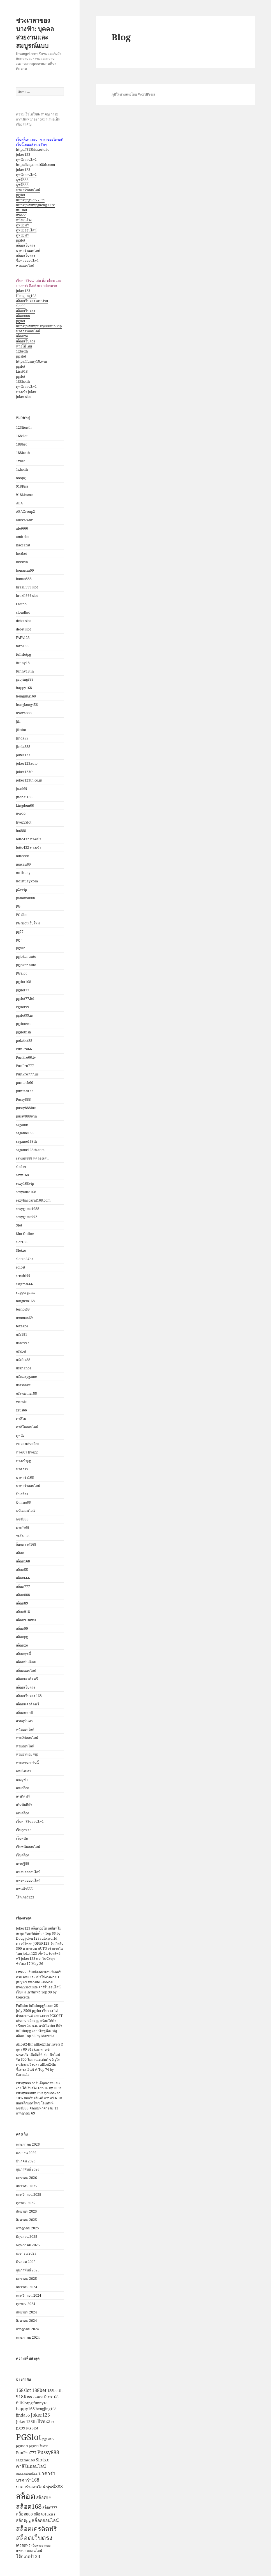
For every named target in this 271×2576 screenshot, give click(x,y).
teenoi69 (23, 1309)
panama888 (25, 898)
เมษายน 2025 (26, 2253)
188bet (21, 444)
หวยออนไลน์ (25, 265)
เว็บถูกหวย (23, 1830)
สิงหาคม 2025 (26, 2219)
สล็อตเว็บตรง (25, 245)
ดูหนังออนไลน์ (26, 159)
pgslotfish (23, 1032)
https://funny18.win (31, 361)
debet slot (23, 620)
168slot (21, 435)
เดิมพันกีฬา (24, 1804)
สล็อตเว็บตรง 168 (29, 1695)
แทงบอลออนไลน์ (28, 1872)
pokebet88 (24, 1040)
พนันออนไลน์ (25, 1510)
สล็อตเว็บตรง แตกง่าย (32, 300)
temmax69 (24, 1317)
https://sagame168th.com (35, 164)
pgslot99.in (24, 1015)
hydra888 (24, 713)
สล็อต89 (22, 1603)
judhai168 (24, 797)
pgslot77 (22, 990)
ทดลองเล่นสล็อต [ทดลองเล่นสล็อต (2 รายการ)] (27, 2474)
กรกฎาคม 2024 (27, 2329)
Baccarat (23, 545)
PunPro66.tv (26, 1057)
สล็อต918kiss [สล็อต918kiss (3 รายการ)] (44, 2514)
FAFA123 (23, 637)
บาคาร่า (22, 1469)
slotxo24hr (24, 1258)
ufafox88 (23, 1359)
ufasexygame (26, 1376)
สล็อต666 (23, 1578)
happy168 (24, 687)
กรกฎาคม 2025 (27, 2228)
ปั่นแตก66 (23, 1502)
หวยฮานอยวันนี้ (27, 1762)
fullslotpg (23, 654)
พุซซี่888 (22, 179)
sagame (22, 1124)
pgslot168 (23, 981)
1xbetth (22, 351)
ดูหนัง (20, 1435)
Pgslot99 (22, 1007)
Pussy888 (23, 1099)
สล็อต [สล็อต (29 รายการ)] (25, 2496)
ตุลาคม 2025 (25, 2203)
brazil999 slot (27, 587)
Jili (18, 721)
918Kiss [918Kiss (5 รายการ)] (24, 2397)
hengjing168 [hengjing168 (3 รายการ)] (46, 2408)
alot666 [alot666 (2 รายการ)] (38, 2397)
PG (18, 906)
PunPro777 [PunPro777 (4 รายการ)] (26, 2452)
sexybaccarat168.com (33, 1200)
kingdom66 (25, 805)
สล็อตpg (22, 1636)
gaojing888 (25, 679)
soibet (20, 1267)
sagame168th (26, 1141)
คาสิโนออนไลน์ (27, 1427)
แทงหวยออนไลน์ (28, 1880)
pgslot (20, 195)
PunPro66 (24, 1049)
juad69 (21, 788)
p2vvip (21, 889)
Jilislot (21, 729)
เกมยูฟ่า (22, 1779)
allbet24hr (24, 520)
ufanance (23, 1368)
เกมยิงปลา (23, 1771)
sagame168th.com (30, 1149)
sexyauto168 (26, 1192)
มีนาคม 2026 (26, 2161)
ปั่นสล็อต (22, 1494)
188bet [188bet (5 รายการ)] (39, 2390)
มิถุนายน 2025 (26, 2236)
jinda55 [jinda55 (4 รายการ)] (23, 2415)
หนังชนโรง (24, 220)
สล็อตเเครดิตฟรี (27, 1704)
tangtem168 (25, 1301)
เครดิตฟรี (23, 1796)
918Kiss (22, 486)
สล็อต (20, 1552)
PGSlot (21, 973)
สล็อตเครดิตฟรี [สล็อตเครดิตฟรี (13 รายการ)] (36, 2528)
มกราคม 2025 (26, 2278)
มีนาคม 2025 (26, 2261)
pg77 (20, 931)
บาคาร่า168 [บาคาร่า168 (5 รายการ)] (27, 2480)
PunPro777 (25, 1065)
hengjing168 (26, 696)
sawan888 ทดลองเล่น (32, 1158)
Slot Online (25, 1233)
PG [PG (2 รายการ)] (53, 2422)
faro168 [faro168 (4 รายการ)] (51, 2396)
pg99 (20, 940)
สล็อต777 (23, 1586)
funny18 (23, 662)
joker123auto (27, 763)
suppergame (25, 1292)
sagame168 (25, 1133)
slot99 (21, 305)
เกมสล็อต (22, 1788)
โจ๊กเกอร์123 (25, 1897)
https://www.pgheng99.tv (35, 205)
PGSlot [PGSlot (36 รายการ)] (28, 2437)
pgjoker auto (26, 956)
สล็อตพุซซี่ (23, 1653)
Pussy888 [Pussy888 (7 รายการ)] (48, 2452)
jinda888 (23, 746)
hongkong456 (27, 704)
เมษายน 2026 (26, 2152)
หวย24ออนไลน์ (27, 1737)
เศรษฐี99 (22, 1863)
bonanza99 (25, 570)
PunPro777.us (27, 1074)
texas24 (22, 1326)
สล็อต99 (22, 1628)
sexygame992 (26, 1216)
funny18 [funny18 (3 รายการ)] (40, 2402)
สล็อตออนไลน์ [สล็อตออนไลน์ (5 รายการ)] (45, 2520)
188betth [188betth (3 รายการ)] (54, 2390)
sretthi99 (23, 1275)
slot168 (21, 1242)
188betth (23, 381)
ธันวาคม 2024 (26, 2287)
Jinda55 (22, 738)
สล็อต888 (23, 316)
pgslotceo (23, 1023)
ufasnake (23, 1385)
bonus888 (24, 578)
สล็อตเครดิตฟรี (27, 1679)
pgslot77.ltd (25, 998)
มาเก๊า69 (22, 1527)
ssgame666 (24, 1284)
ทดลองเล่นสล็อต (28, 1443)
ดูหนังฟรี (22, 225)
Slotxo (21, 1250)
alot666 (22, 528)
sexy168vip (25, 1183)
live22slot (23, 822)
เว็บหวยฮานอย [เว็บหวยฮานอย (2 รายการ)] (40, 2545)
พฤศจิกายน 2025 (28, 2194)
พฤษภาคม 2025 (28, 2245)
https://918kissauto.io (32, 149)
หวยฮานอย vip (27, 1754)
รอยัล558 (22, 1536)
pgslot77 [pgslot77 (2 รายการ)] (48, 2439)
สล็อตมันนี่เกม (26, 1662)
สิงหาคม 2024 (26, 2320)
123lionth (24, 427)
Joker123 (23, 755)
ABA (19, 503)
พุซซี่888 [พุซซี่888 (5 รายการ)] (54, 2487)
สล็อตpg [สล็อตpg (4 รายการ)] (23, 2520)
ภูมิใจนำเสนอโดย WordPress (133, 94)
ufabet (21, 1351)
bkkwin (22, 562)
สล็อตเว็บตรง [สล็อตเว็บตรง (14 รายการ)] (34, 2537)
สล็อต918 (23, 1611)
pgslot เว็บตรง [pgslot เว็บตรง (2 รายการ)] (38, 2446)
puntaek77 (24, 1091)
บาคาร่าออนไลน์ (28, 189)
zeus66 (21, 1410)
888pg (21, 478)
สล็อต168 (23, 1561)
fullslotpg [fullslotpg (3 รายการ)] (24, 2402)
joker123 (23, 154)
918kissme (24, 494)
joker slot (23, 396)
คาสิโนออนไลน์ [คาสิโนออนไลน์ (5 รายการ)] (31, 2466)
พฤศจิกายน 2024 (28, 2295)
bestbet (21, 553)
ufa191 (21, 1334)
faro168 (22, 646)
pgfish (21, 948)
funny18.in (25, 671)
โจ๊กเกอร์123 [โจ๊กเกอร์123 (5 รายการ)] (28, 2556)
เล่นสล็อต (22, 1813)
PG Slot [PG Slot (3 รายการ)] (32, 2428)
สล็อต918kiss (26, 1620)
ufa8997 (22, 1343)
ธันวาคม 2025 (26, 2186)
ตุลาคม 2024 (25, 2303)
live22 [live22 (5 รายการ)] (44, 2421)
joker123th (25, 771)
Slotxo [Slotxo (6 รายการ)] (43, 2459)
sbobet (21, 1166)
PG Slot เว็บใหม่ (28, 923)
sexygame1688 (27, 1208)
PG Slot (21, 914)
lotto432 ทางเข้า (28, 839)
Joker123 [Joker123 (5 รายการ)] (40, 2415)
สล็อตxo (22, 336)
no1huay (23, 872)
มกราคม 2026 (26, 2177)
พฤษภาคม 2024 (28, 2337)
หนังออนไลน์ (25, 1729)
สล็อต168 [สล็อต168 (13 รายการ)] (28, 2506)
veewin (21, 1401)
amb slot (22, 536)
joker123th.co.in (29, 780)
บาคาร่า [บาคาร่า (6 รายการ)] (46, 2473)
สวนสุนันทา (24, 1721)
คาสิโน (21, 1418)
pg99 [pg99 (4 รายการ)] (20, 2428)
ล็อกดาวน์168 (26, 1544)
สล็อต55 (22, 1569)
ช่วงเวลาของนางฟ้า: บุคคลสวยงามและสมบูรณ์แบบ (35, 33)
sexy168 (22, 1175)
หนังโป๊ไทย (24, 346)
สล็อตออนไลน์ (26, 1670)
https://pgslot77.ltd (30, 200)
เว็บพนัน (22, 1838)
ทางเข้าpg (23, 1460)
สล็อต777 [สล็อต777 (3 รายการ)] (49, 2507)
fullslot (21, 210)
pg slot (21, 356)
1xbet (20, 461)
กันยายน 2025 (26, 2211)
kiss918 (22, 371)
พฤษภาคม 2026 (28, 2144)
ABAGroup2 (25, 511)
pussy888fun (26, 1107)
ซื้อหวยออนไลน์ (27, 260)
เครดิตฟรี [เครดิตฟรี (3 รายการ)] (23, 2545)
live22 (21, 215)
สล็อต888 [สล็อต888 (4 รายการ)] (24, 2514)
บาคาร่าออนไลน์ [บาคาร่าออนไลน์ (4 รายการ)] (30, 2486)
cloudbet (23, 612)
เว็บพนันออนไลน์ (28, 1846)
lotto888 (22, 856)
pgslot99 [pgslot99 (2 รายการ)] (22, 2446)
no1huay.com (27, 881)
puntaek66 (24, 1082)
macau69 (23, 864)
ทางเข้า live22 (27, 1452)
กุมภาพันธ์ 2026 (28, 2169)
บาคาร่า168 (25, 1477)
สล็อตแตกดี (24, 1712)
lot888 (21, 830)
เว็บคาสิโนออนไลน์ (29, 1821)
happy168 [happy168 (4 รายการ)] (25, 2408)
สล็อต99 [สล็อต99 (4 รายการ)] (43, 2497)
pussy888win (26, 1116)
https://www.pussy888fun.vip (39, 326)
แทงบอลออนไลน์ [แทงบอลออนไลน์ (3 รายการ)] (29, 2550)
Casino (21, 604)
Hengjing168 (26, 295)
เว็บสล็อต (22, 1855)
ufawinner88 (26, 1393)
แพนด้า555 (24, 1888)
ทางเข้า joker (26, 391)
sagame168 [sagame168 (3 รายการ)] (25, 2460)
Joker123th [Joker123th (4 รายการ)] (26, 2421)
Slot (19, 1225)
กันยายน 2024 (26, 2312)
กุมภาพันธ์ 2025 (28, 2270)
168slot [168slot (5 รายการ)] (23, 2390)
